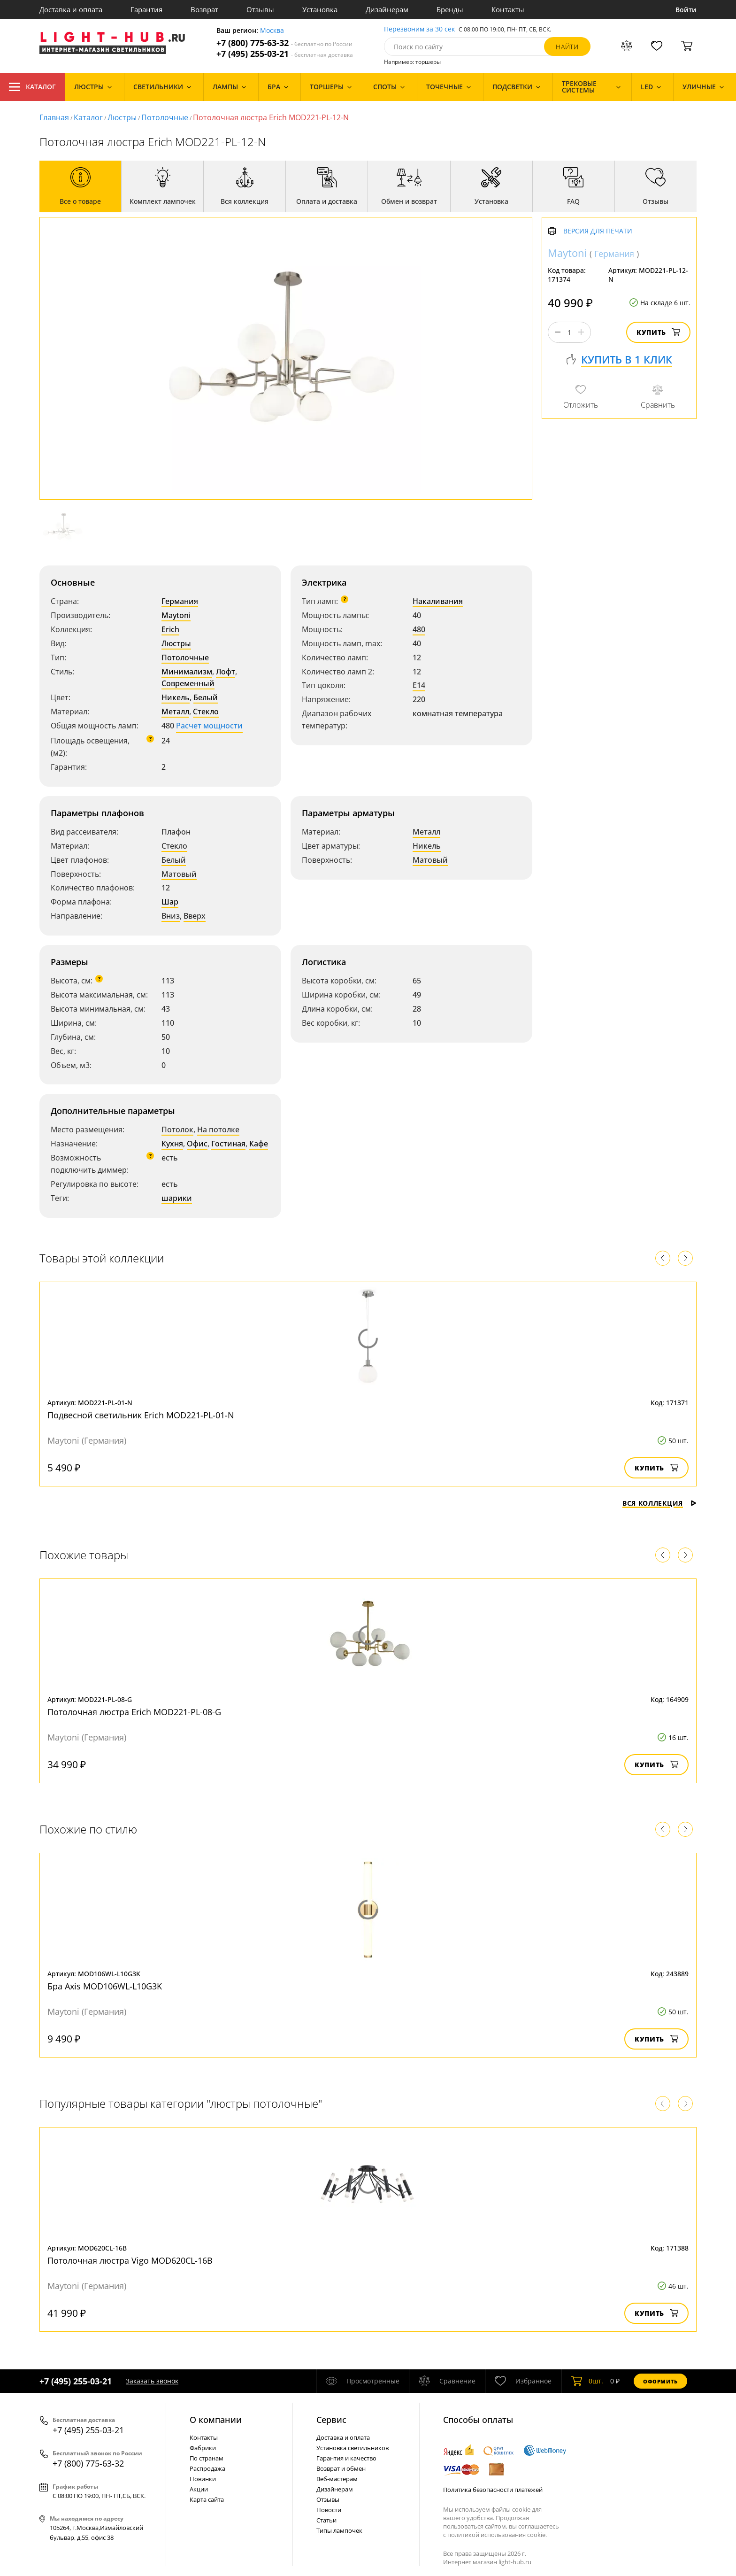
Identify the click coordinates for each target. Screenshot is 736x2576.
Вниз (170, 916)
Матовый (179, 874)
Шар (169, 902)
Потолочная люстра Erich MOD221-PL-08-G (134, 1711)
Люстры (122, 117)
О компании (216, 2419)
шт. (587, 2381)
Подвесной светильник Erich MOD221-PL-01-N (140, 1415)
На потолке (218, 1129)
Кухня (172, 1143)
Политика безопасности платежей (493, 2489)
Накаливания (438, 601)
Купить (658, 332)
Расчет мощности (209, 725)
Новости (328, 2510)
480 (419, 629)
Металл (175, 711)
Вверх (195, 916)
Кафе (258, 1143)
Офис (197, 1143)
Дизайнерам (387, 9)
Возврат (204, 9)
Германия (179, 601)
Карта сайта (207, 2499)
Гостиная (228, 1143)
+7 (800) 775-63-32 (284, 43)
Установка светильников (352, 2448)
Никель (175, 697)
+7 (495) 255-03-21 (284, 53)
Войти (686, 9)
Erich (170, 629)
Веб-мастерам (337, 2479)
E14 (419, 685)
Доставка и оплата (70, 9)
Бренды (450, 9)
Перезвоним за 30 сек (419, 29)
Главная (54, 117)
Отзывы (260, 9)
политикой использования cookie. (497, 2534)
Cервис (331, 2419)
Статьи (326, 2520)
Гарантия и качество (346, 2458)
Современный (188, 683)
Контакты (507, 9)
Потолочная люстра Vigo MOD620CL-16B (130, 2260)
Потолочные (164, 117)
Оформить (660, 2381)
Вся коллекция (659, 1503)
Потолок (177, 1129)
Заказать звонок (152, 2380)
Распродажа (207, 2468)
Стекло (206, 711)
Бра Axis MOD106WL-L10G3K (104, 1986)
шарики (176, 1198)
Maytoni (176, 615)
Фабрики (203, 2448)
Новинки (203, 2479)
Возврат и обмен (341, 2468)
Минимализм (186, 671)
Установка (319, 9)
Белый (205, 697)
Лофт (225, 671)
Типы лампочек (339, 2530)
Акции (199, 2489)
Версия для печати (597, 231)
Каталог (32, 87)
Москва (272, 31)
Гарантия (146, 9)
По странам (206, 2458)
